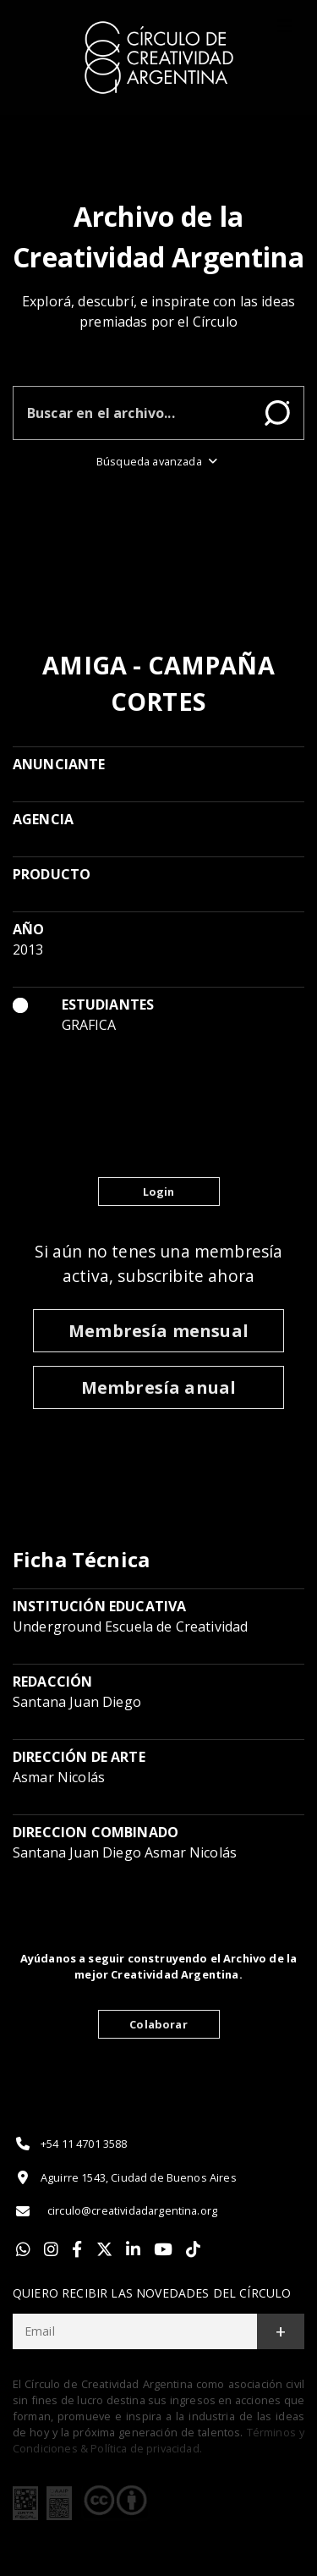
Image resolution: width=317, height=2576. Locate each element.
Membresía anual (158, 1387)
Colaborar (158, 2024)
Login (159, 1191)
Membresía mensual (158, 1330)
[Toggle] (284, 26)
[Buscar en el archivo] (132, 413)
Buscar (277, 413)
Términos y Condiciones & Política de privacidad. (158, 2440)
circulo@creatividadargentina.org (115, 2211)
